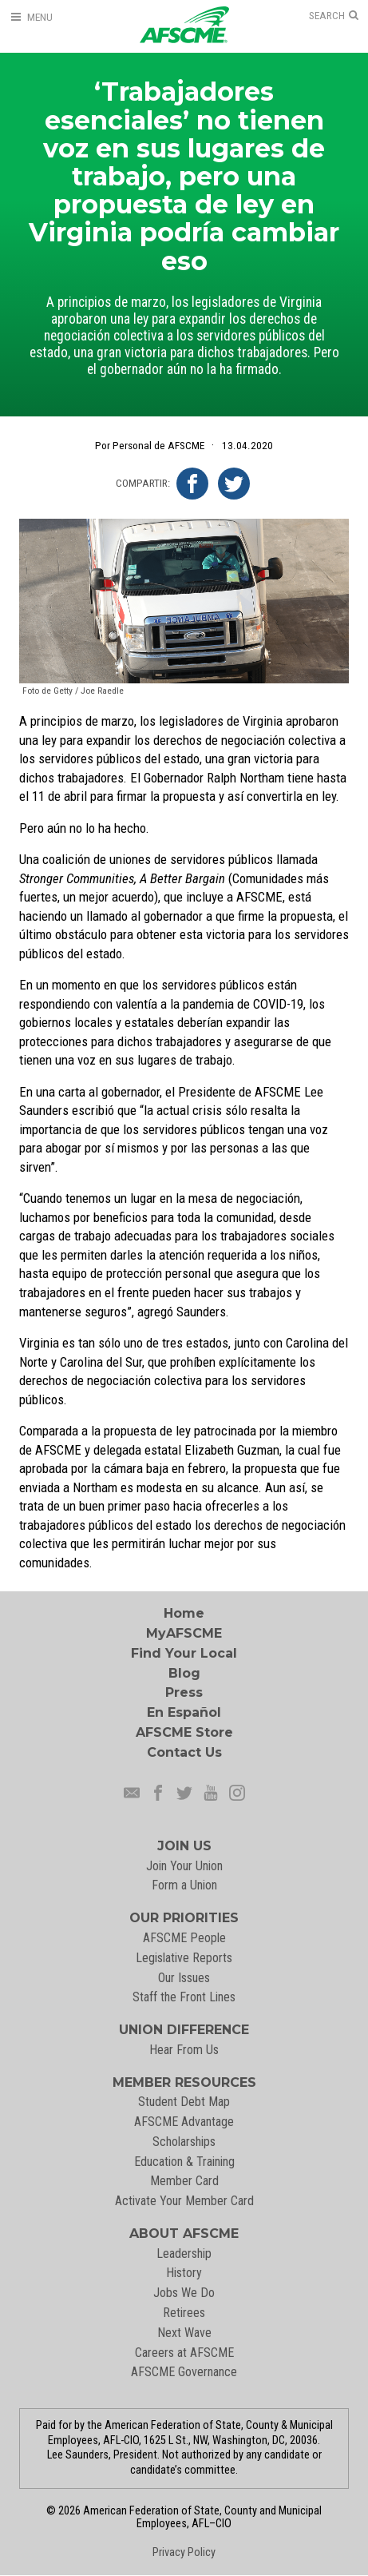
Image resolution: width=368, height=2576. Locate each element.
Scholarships (184, 2141)
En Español (184, 1712)
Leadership (184, 2253)
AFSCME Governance (184, 2371)
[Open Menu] (31, 17)
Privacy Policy (184, 2552)
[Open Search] (333, 16)
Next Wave (184, 2332)
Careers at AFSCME (184, 2352)
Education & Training (184, 2161)
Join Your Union (184, 1865)
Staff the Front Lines (184, 1997)
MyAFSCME (184, 1633)
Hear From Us (184, 2049)
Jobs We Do (184, 2292)
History (184, 2272)
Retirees (184, 2312)
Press (184, 1692)
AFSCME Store (184, 1732)
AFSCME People (184, 1937)
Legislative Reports (184, 1957)
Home (184, 1613)
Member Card (184, 2180)
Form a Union (184, 1885)
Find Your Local (184, 1653)
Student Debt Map (184, 2101)
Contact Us (184, 1752)
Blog (184, 1673)
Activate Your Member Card (184, 2200)
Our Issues (184, 1977)
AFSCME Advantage (184, 2121)
